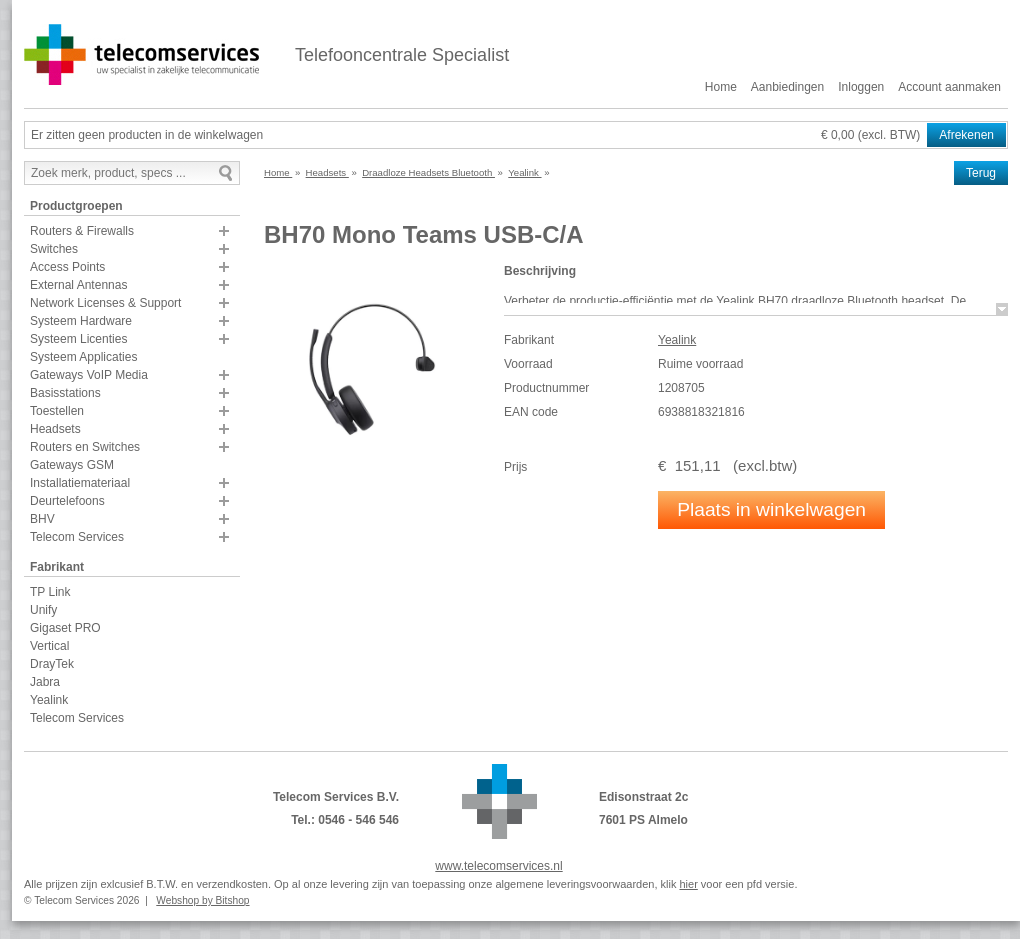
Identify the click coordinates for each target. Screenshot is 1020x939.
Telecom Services (77, 537)
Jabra (45, 682)
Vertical (49, 646)
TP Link (50, 592)
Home (721, 87)
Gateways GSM (72, 465)
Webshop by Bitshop (202, 900)
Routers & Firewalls (82, 231)
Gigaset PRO (65, 628)
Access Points (67, 267)
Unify (43, 610)
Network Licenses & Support (105, 303)
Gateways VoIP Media (89, 375)
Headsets (55, 429)
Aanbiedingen (787, 87)
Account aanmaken (949, 87)
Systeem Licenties (78, 339)
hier (688, 884)
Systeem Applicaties (83, 357)
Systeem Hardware (81, 321)
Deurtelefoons (67, 501)
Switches (54, 249)
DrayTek (52, 664)
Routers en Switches (85, 447)
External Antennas (78, 285)
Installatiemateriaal (80, 483)
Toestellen (57, 411)
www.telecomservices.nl (498, 866)
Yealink (49, 700)
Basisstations (65, 393)
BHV (42, 519)
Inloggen (861, 87)
